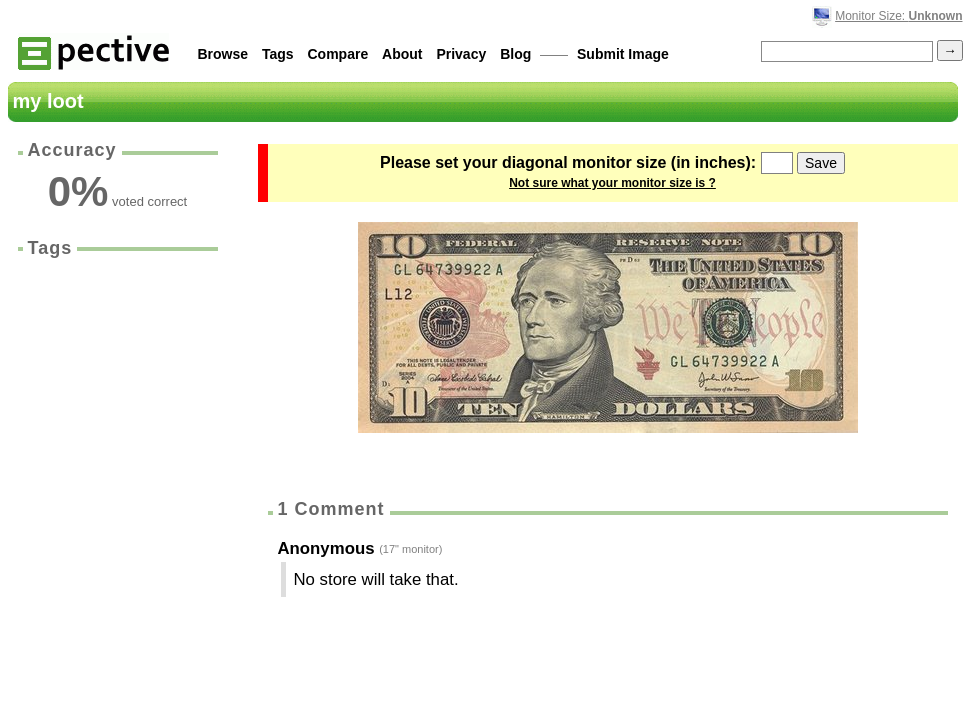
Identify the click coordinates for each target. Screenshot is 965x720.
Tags (278, 54)
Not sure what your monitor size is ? (612, 183)
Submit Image (623, 54)
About (402, 54)
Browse (223, 54)
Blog (515, 54)
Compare (338, 54)
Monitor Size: (898, 16)
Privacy (461, 54)
